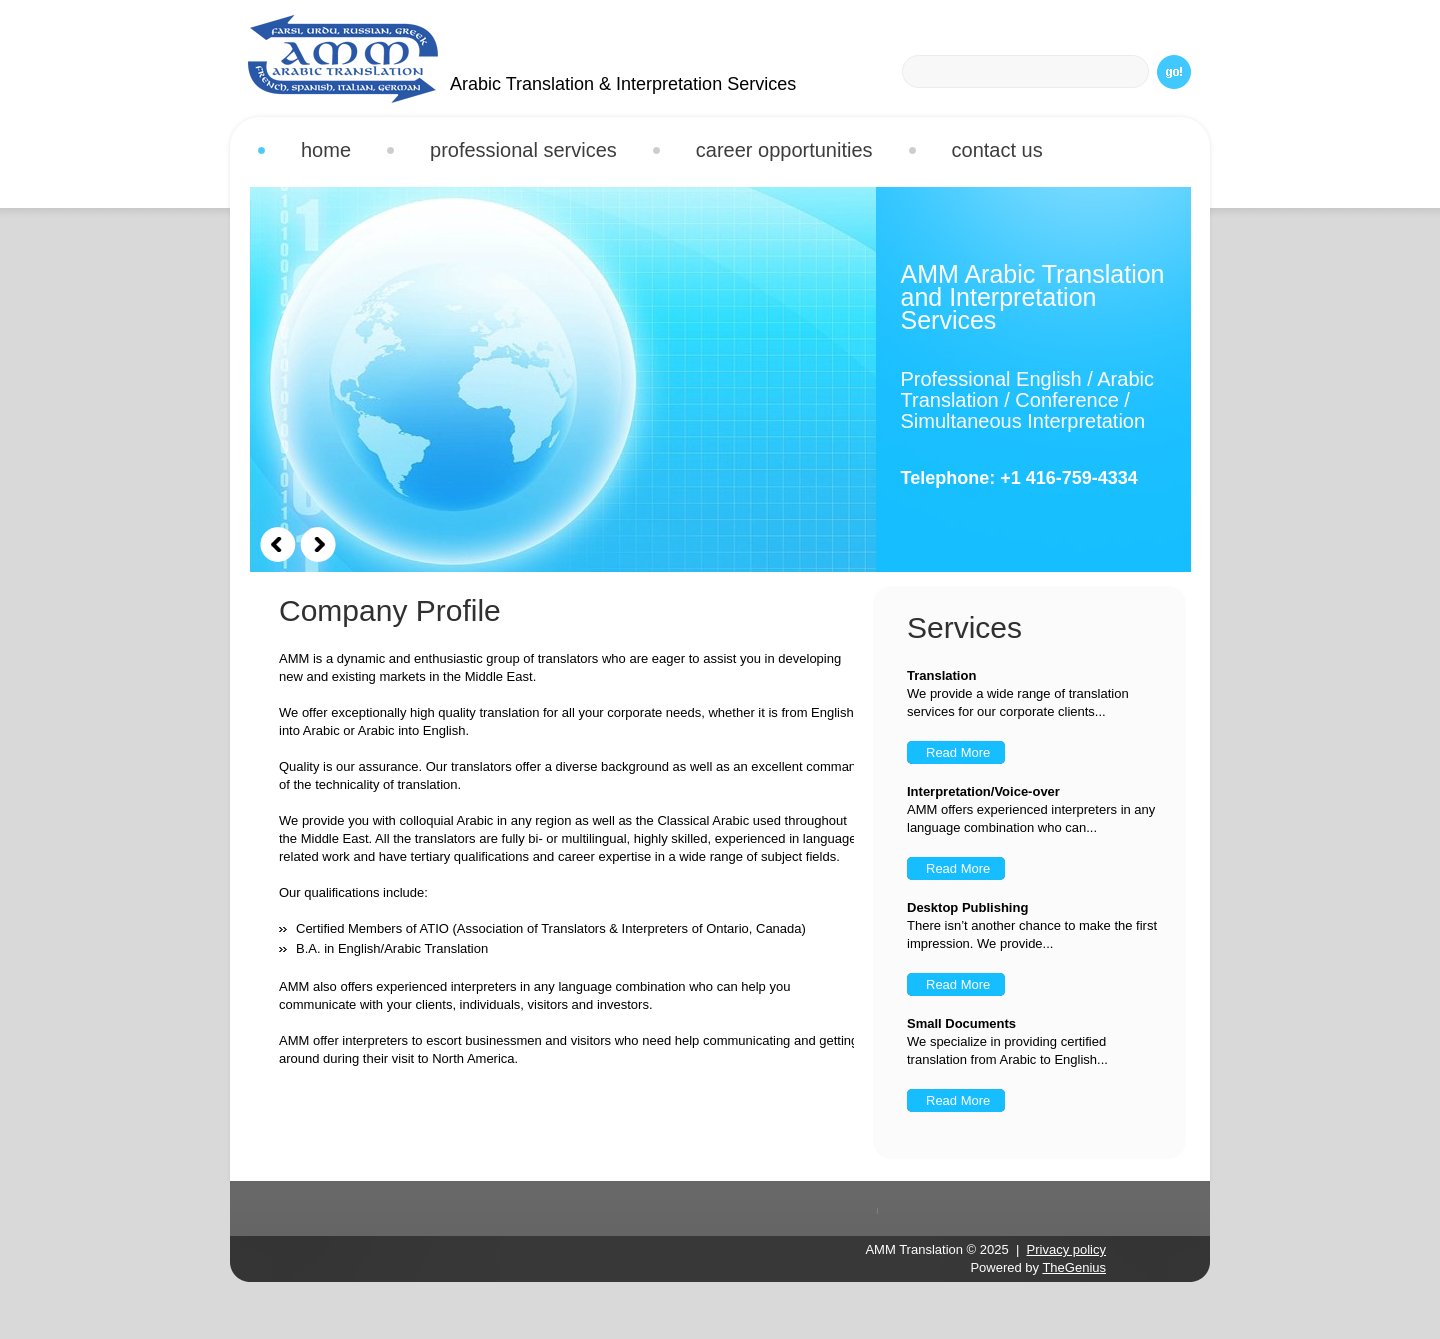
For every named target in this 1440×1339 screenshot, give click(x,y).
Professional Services (516, 153)
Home (326, 150)
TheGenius (1074, 1267)
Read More (958, 752)
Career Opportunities (784, 150)
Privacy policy (1066, 1249)
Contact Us (997, 150)
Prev (278, 544)
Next (318, 544)
